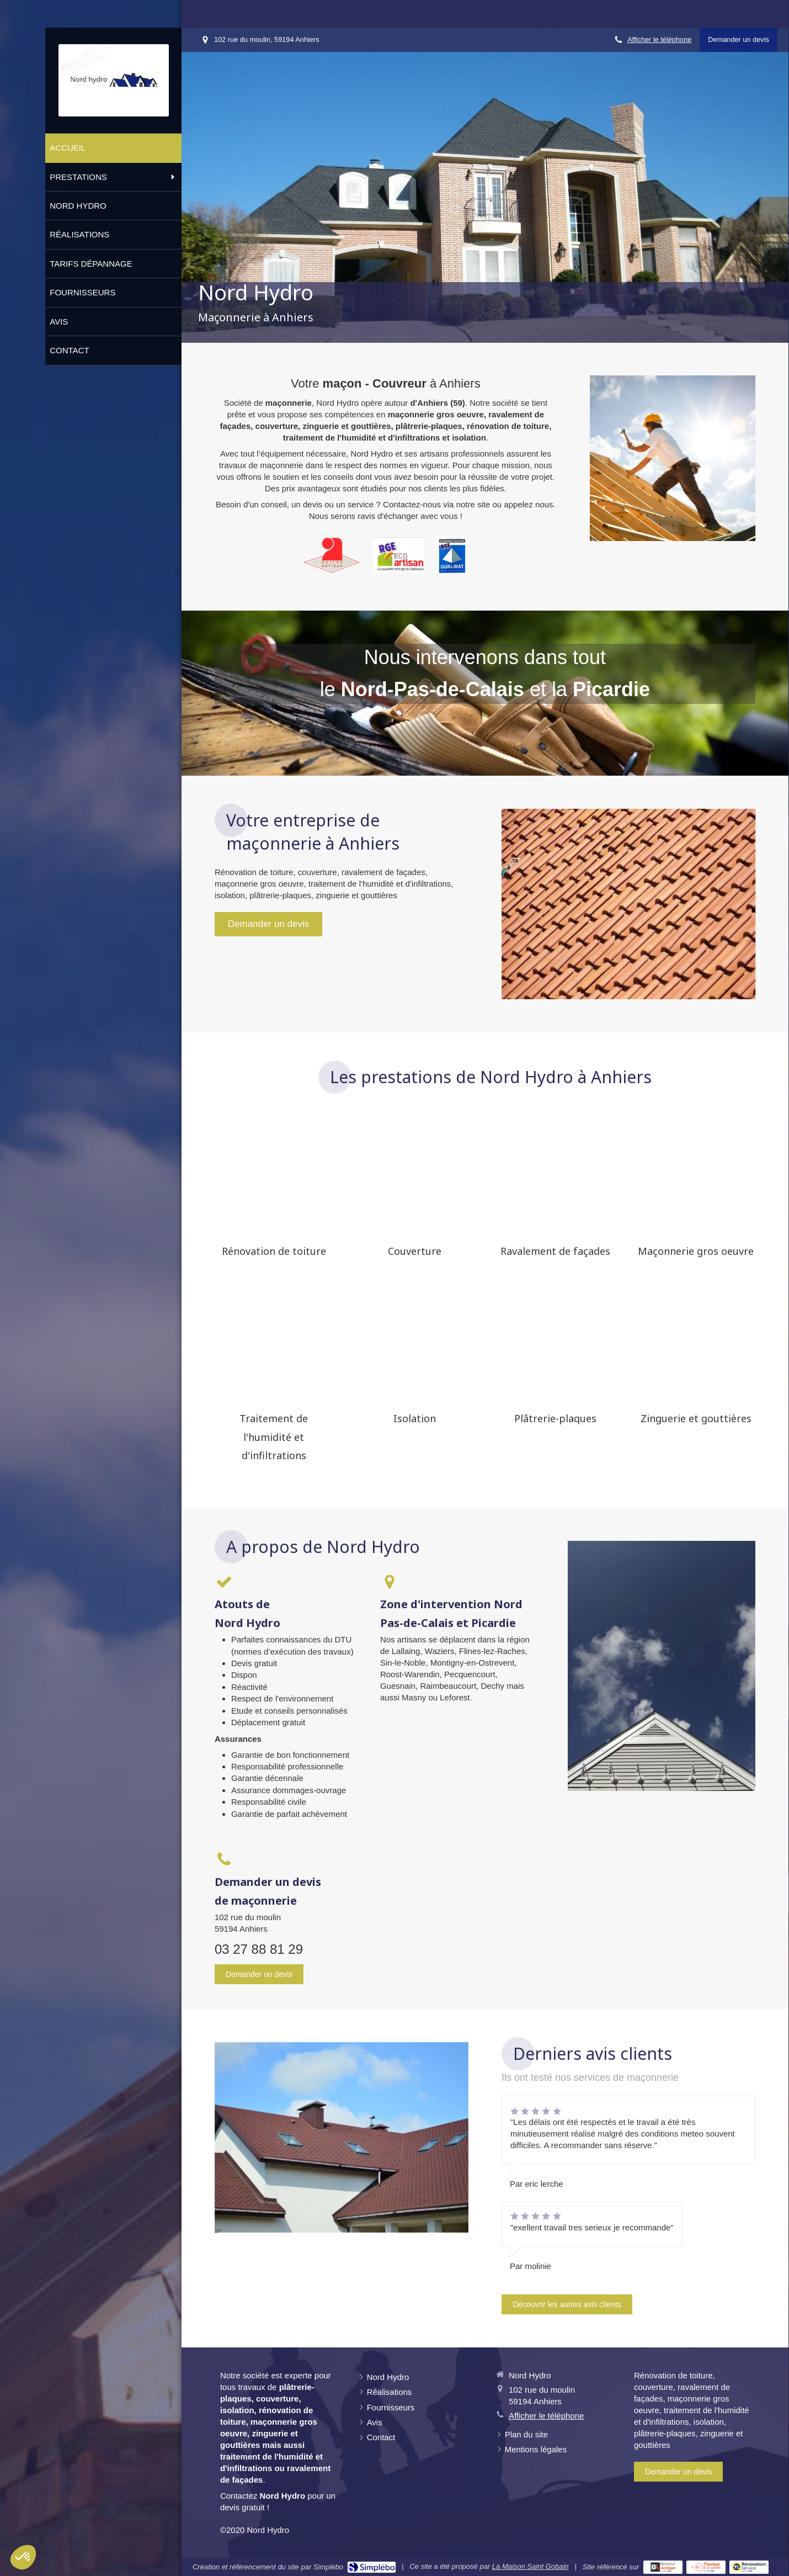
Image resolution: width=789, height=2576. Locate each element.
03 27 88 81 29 (259, 1949)
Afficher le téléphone (659, 39)
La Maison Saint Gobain (530, 2566)
